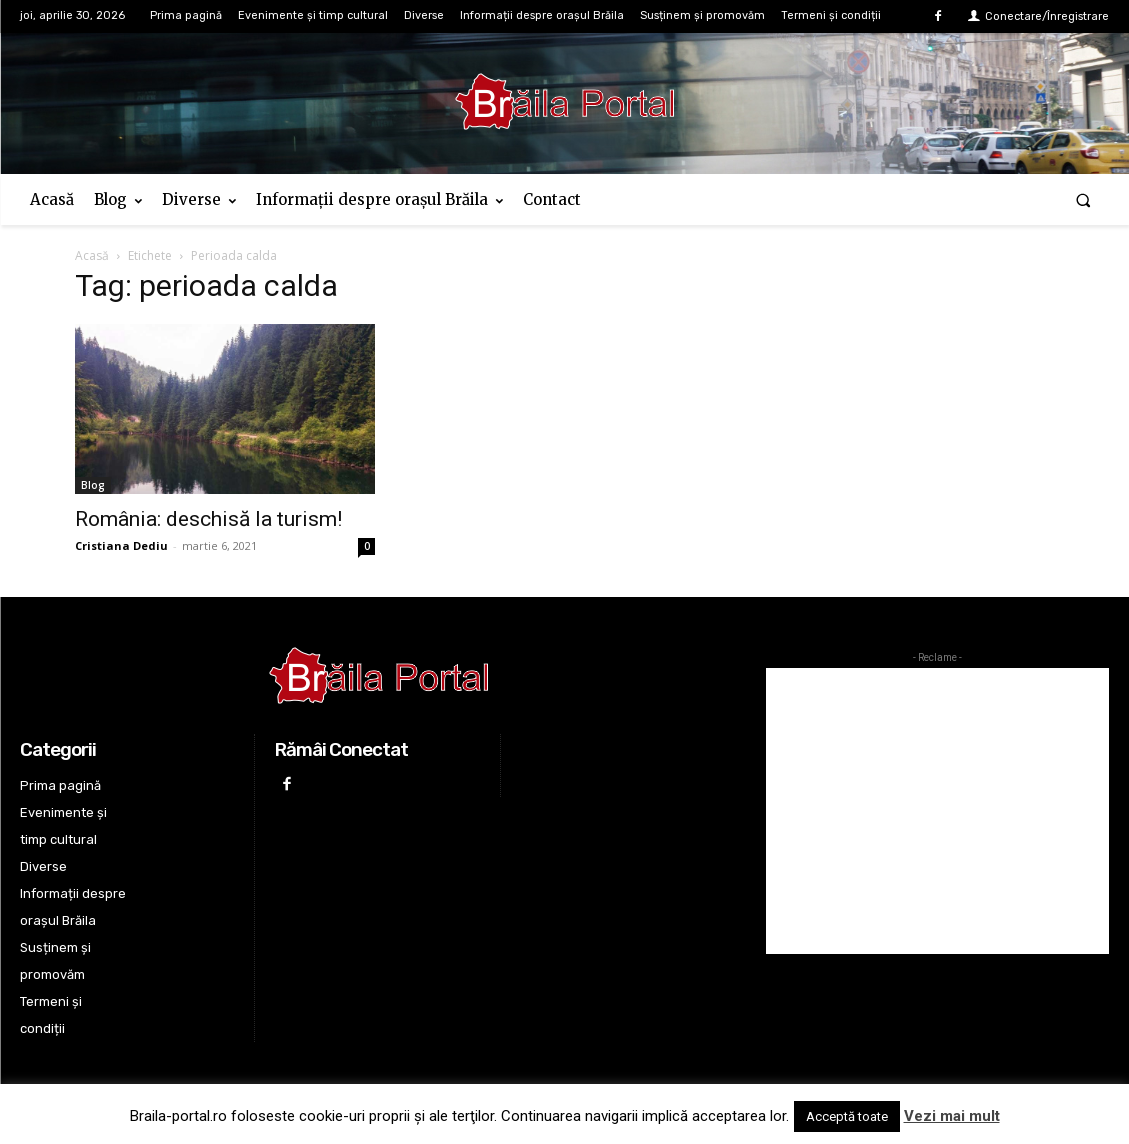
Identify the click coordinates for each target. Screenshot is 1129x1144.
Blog (93, 485)
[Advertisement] (937, 811)
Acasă (92, 255)
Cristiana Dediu (121, 545)
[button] (1083, 199)
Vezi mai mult (952, 1116)
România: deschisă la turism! (208, 519)
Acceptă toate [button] (847, 1116)
